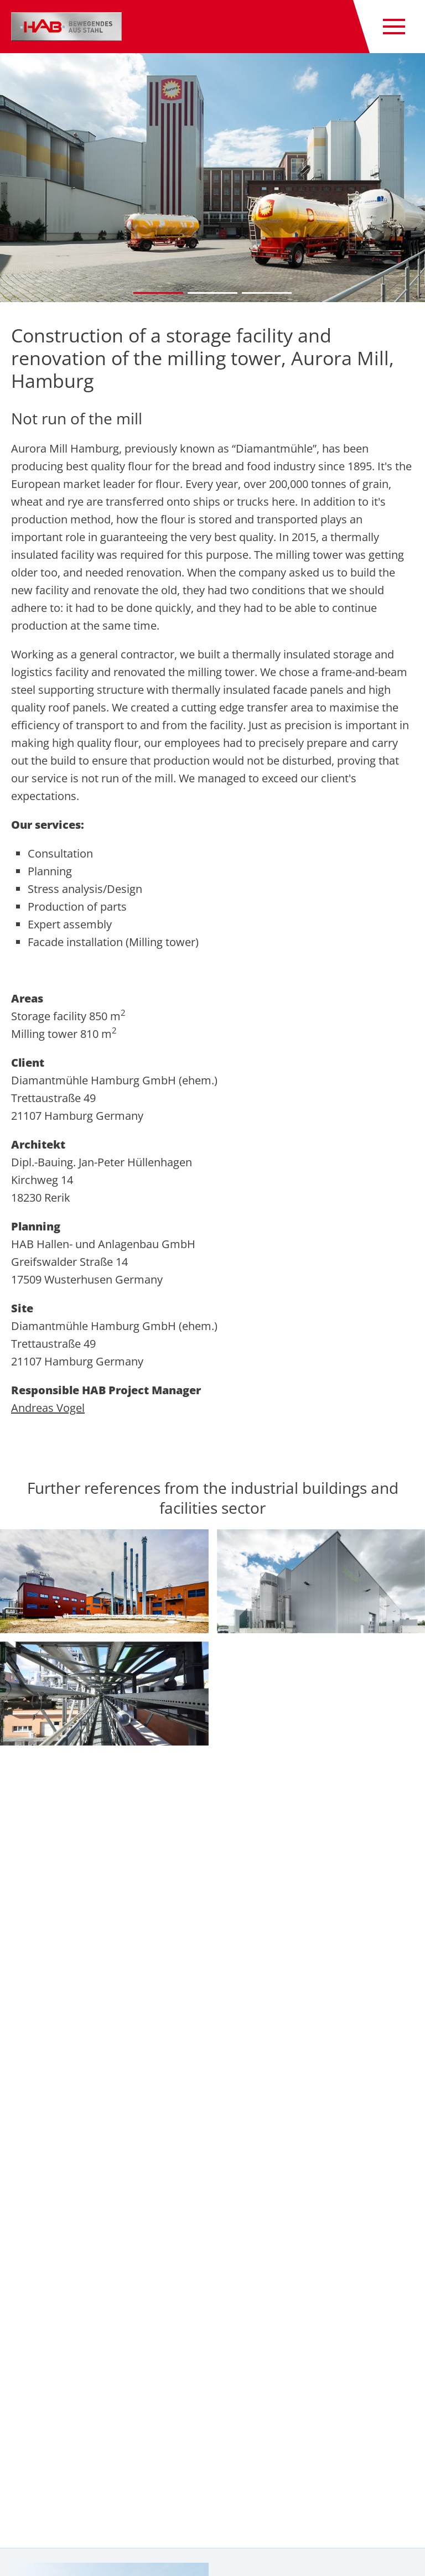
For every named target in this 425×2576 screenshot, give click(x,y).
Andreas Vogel (48, 1407)
